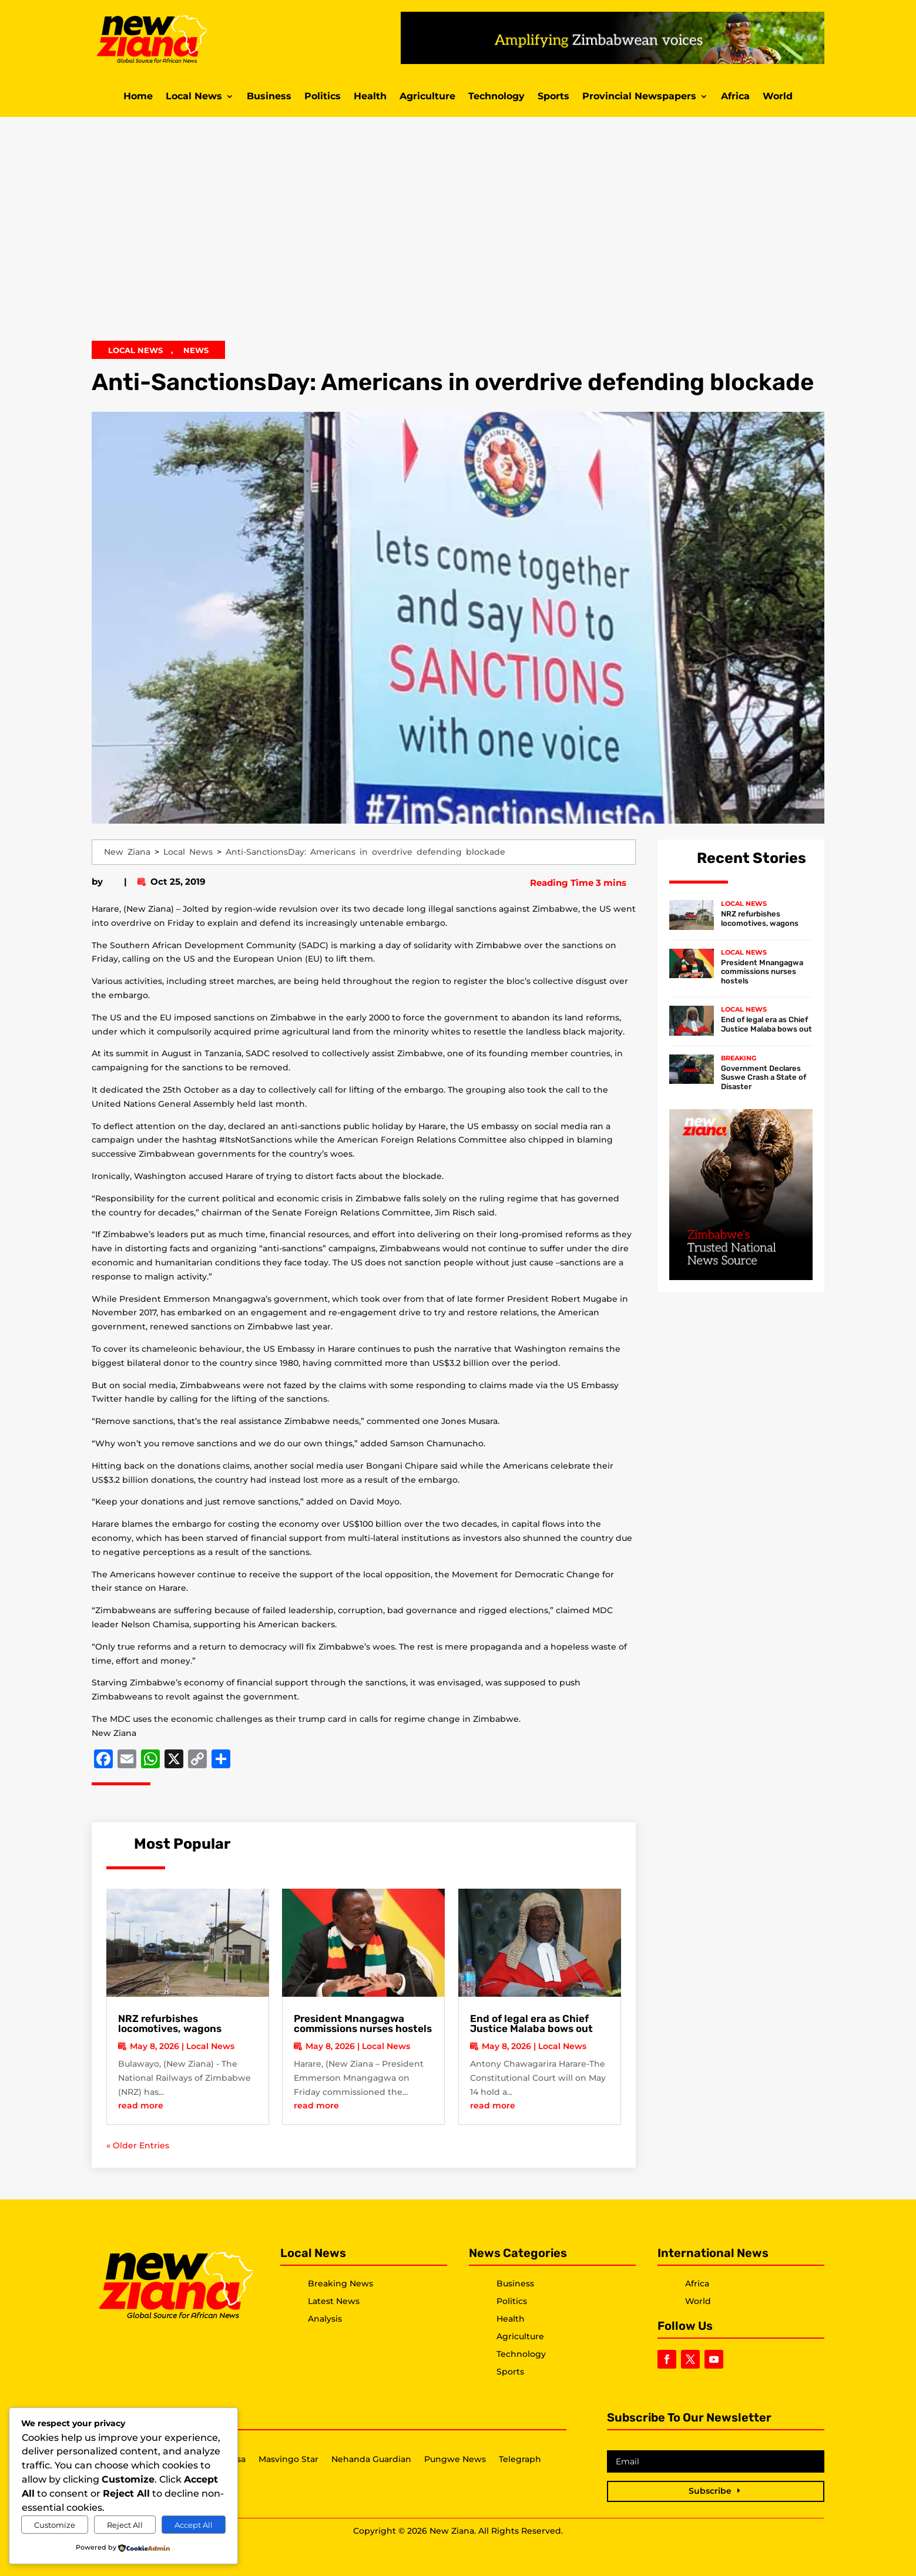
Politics (322, 97)
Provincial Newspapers (639, 97)
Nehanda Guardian (371, 2459)
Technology (496, 97)
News (196, 350)
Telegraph (520, 2459)
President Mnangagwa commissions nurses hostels (363, 2023)
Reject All (125, 2525)
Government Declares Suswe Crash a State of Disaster (763, 1077)
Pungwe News (455, 2459)
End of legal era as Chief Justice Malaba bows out (531, 2023)
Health (370, 97)
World (778, 97)
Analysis (325, 2318)
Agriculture (427, 97)
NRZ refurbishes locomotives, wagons (170, 2023)
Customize (54, 2525)
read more (140, 2105)
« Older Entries (137, 2145)
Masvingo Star (288, 2459)
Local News (194, 97)
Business (269, 97)
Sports (553, 97)
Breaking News (340, 2283)
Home (138, 97)
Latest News (334, 2301)
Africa (735, 97)
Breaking (738, 1058)
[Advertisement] (458, 237)
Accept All (194, 2525)
